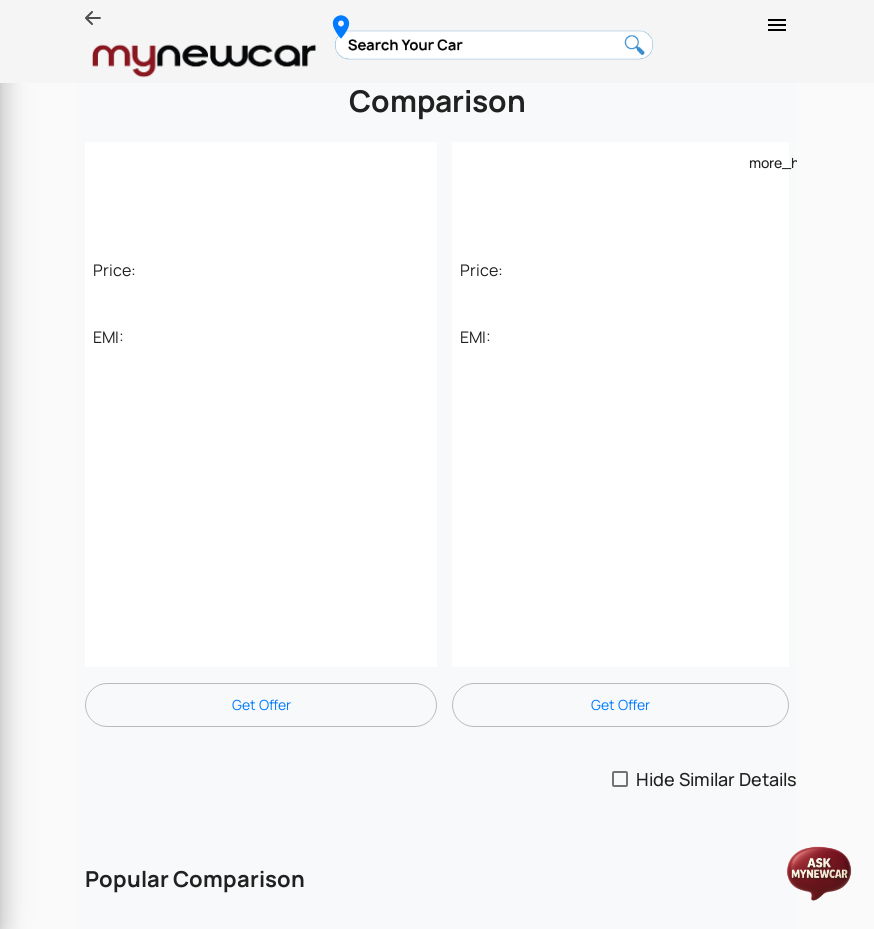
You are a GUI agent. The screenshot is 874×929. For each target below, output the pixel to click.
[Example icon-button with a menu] (761, 162)
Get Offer (261, 704)
